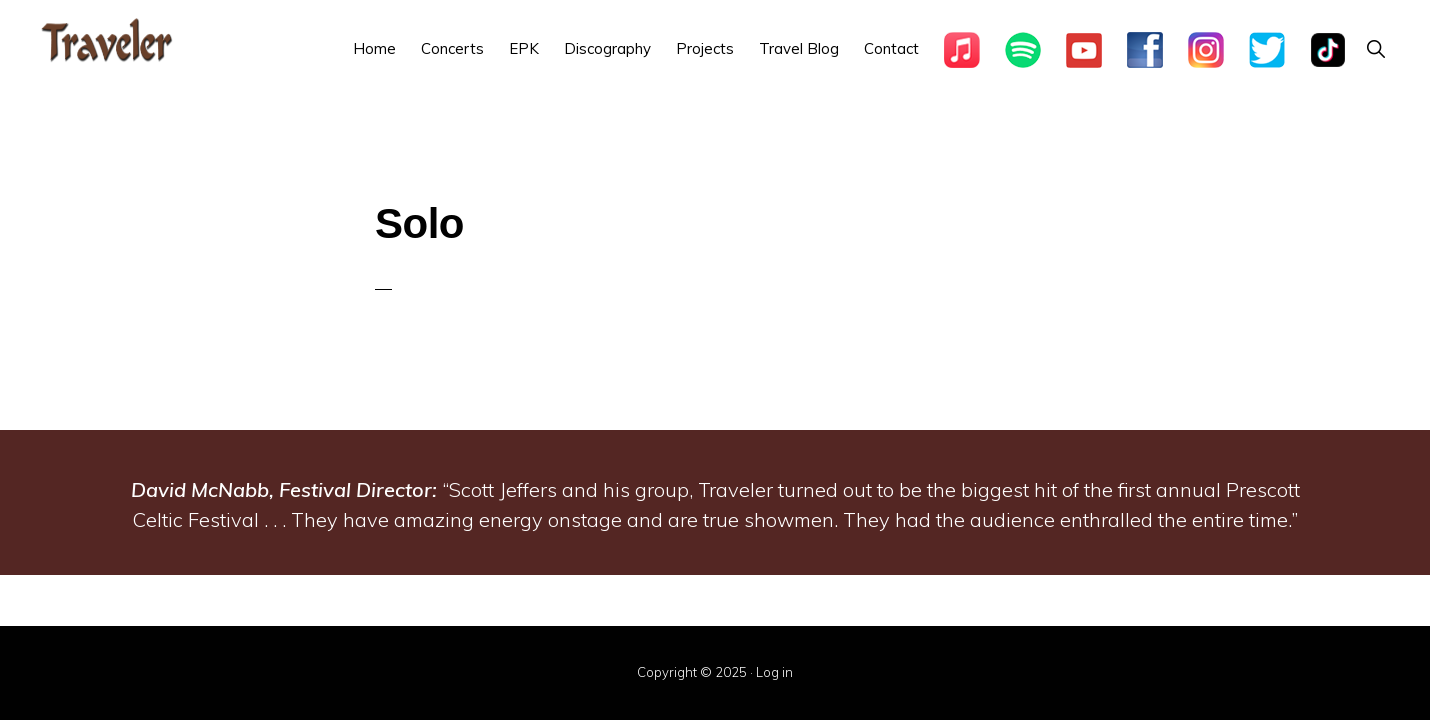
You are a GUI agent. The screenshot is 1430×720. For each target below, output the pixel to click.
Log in (774, 672)
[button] (1375, 48)
